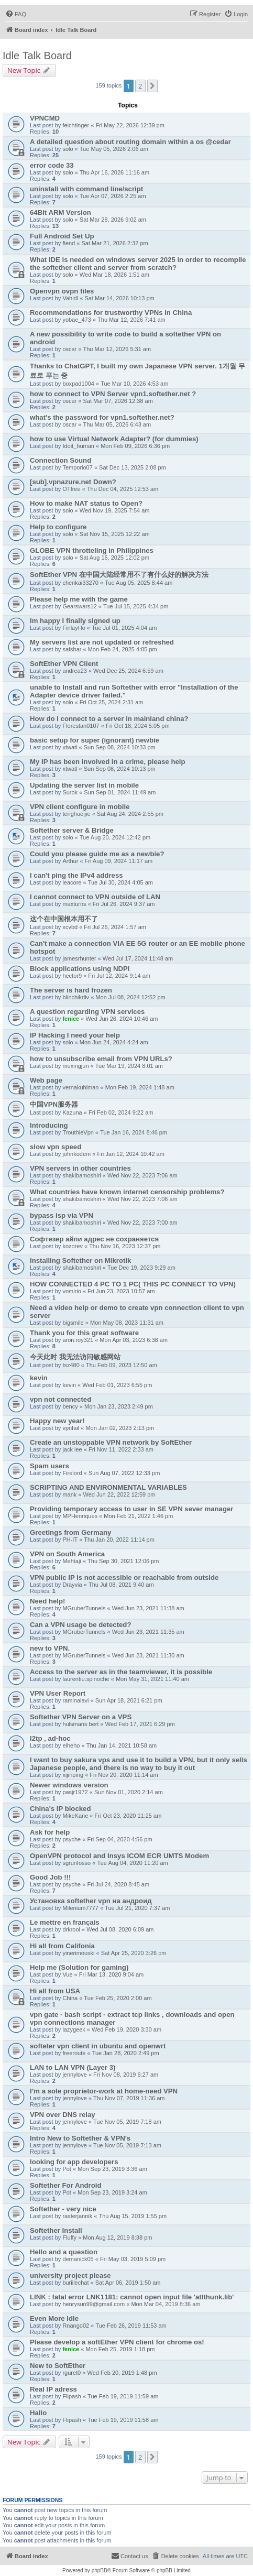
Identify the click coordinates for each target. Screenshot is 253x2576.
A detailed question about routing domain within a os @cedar (130, 142)
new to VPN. (50, 1648)
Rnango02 (75, 2325)
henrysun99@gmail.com (93, 2304)
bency (70, 1406)
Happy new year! (57, 1421)
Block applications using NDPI (80, 969)
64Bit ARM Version (60, 212)
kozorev (72, 1246)
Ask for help (50, 1832)
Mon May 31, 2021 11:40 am (152, 1679)
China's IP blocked (60, 1809)
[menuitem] (15, 14)
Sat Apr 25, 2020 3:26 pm (134, 1953)
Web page (46, 1080)
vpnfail (70, 1428)
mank (69, 1494)
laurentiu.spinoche (85, 1679)
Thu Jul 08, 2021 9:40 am (121, 1584)
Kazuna (72, 1112)
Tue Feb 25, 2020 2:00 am (117, 1998)
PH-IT (70, 1539)
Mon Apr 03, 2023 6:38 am (134, 1340)
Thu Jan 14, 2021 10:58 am (121, 1745)
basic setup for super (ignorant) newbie (94, 740)
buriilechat (75, 2282)
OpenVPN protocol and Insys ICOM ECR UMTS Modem (119, 1856)
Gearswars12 (79, 606)
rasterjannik (77, 2216)
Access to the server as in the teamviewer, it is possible (121, 1672)
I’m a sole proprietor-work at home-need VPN (104, 2091)
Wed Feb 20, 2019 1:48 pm (122, 2373)
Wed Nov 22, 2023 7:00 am (142, 1222)
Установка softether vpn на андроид (91, 1901)
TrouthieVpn (78, 1132)
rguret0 (71, 2373)
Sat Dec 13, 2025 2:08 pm (132, 467)
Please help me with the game (79, 599)
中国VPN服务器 (54, 1104)
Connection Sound (60, 460)
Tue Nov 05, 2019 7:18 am (127, 2122)
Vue (67, 1974)
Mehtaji (71, 1561)
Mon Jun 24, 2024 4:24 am (114, 1042)
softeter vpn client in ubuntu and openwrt (98, 2046)
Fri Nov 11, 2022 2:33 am (121, 1449)
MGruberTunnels (83, 1608)
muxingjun (75, 1066)
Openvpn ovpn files (62, 291)
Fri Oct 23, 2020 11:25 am (128, 1816)
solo (67, 149)
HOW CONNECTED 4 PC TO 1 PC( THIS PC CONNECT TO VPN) (133, 1284)
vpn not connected (60, 1399)
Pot (66, 2169)
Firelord (72, 1473)
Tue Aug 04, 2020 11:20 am (132, 1863)
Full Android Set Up (62, 236)
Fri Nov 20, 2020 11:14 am (124, 1775)
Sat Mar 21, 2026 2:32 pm (114, 243)
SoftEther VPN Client (64, 664)
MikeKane (75, 1816)
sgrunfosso (76, 1863)
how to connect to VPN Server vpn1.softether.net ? (113, 394)
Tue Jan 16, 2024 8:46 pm (133, 1132)
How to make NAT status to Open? (86, 503)
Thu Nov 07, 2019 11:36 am (128, 2098)
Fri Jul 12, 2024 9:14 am (119, 976)
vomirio (71, 1291)
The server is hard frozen (71, 990)
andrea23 (74, 671)
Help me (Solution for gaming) (79, 1967)
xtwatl (69, 747)
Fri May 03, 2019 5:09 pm (133, 2259)
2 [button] (140, 86)
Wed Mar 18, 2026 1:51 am (114, 274)
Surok (70, 792)
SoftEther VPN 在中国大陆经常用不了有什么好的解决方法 (119, 574)
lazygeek (73, 2029)
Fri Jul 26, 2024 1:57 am (115, 927)
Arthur (70, 861)
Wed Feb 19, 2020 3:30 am (126, 2029)
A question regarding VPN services (87, 1012)
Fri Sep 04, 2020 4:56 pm (119, 1839)
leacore (71, 882)
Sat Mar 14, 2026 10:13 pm (119, 298)
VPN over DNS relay (62, 2115)
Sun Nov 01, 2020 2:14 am (128, 1792)
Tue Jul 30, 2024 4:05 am (120, 882)
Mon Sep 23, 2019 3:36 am (112, 2169)
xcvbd (70, 927)
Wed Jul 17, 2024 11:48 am (138, 958)
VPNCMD (45, 118)
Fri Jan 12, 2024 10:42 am (130, 1154)
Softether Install (56, 2230)
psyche (71, 1839)
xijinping (72, 1775)
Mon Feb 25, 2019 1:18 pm (120, 2349)
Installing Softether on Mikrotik (80, 1260)
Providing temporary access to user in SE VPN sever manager (131, 1509)
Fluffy (69, 2237)
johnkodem (76, 1154)
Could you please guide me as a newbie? (97, 854)
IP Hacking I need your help (75, 1035)
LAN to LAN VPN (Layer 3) (72, 2067)
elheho (71, 1745)
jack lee (72, 1449)
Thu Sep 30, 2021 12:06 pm (123, 1561)
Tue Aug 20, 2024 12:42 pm (115, 837)
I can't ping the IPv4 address (76, 875)
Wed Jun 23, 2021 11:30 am (148, 1655)
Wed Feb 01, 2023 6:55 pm (117, 1385)
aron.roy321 (77, 1340)
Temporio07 (77, 467)
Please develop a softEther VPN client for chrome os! (117, 2342)
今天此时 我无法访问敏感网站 (75, 1357)
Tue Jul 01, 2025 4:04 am (124, 628)
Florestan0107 (80, 726)
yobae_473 (76, 319)
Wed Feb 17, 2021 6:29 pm (140, 1724)
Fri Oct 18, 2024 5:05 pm (138, 726)
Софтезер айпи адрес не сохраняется (94, 1239)
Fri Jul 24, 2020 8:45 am (118, 1884)
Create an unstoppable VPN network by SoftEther (111, 1442)
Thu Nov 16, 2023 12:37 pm (124, 1246)
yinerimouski (78, 1953)
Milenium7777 (80, 1908)
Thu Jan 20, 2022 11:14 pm (119, 1539)
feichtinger (75, 125)
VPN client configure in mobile (80, 807)
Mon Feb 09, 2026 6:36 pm (135, 446)
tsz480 (70, 1365)
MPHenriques (79, 1516)
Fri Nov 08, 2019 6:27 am (125, 2074)
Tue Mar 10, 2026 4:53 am (134, 383)
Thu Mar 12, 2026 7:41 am (131, 319)
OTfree (71, 489)
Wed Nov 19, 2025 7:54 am (115, 510)
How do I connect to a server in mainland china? (109, 719)
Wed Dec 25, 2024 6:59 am (128, 671)
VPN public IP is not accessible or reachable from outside (124, 1577)
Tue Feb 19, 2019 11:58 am (122, 2420)
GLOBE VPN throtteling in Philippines (91, 550)
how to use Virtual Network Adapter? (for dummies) (114, 439)
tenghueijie (76, 814)
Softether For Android (66, 2185)
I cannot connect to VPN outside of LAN (95, 897)
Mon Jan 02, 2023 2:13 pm (119, 1428)
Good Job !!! (50, 1877)
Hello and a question (63, 2252)
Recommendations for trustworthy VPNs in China (111, 312)
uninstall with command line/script (86, 189)
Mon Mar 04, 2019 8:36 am (165, 2304)
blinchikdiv (75, 997)
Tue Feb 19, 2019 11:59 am (122, 2396)
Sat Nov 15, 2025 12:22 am (115, 534)
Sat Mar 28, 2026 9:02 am (113, 219)
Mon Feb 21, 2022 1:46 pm (138, 1516)
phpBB (99, 2570)
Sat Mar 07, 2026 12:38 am (118, 401)
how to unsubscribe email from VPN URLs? (101, 1059)
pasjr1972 (74, 1792)
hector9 (72, 976)
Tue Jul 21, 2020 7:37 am (137, 1908)
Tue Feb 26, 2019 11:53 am (130, 2325)
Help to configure (58, 527)
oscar (69, 349)
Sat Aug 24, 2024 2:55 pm (130, 814)
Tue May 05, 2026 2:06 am (114, 149)
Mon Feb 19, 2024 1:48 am (139, 1087)
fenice (70, 1019)
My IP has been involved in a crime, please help (107, 762)
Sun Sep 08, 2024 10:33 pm (120, 747)
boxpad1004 (78, 383)
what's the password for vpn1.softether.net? (102, 417)
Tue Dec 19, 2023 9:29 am (141, 1267)
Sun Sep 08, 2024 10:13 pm (120, 769)
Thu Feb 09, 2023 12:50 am (121, 1365)
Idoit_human (78, 446)
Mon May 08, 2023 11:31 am (126, 1322)
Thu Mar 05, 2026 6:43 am (117, 424)
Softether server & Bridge (72, 830)
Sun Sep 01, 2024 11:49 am (120, 792)
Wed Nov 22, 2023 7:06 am (142, 1175)
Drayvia (72, 1584)
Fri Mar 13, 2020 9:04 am (111, 1974)
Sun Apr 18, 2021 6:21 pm (128, 1700)
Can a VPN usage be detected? (80, 1625)
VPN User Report (57, 1693)
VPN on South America (67, 1554)
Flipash (71, 2396)
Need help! (47, 1601)
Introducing (49, 1125)
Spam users (49, 1466)
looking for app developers (74, 2162)
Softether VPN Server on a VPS (80, 1717)
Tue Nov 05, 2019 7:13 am (127, 2145)
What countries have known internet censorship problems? (127, 1192)
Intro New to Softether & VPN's (80, 2138)
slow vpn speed (55, 1147)
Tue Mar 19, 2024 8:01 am (129, 1066)
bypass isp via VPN (61, 1215)
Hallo (38, 2413)
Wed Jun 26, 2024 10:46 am (121, 1019)
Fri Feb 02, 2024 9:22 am (121, 1112)
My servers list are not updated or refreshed (102, 642)
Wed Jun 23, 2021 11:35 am (148, 1632)
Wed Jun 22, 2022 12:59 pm (119, 1494)
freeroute (73, 2053)
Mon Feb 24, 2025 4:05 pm (122, 649)
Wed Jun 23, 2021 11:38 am (148, 1608)
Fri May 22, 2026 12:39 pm (129, 125)
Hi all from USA (55, 1991)
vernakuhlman (80, 1087)
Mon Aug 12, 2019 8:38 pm (117, 2237)
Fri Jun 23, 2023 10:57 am (121, 1291)
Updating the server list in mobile (84, 785)
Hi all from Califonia (62, 1946)
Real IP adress (53, 2389)
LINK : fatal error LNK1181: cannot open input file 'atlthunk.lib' (132, 2297)
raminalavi (75, 1700)
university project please (70, 2275)
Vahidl (70, 298)
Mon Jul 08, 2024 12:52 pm (130, 997)
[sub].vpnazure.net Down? (73, 482)
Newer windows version (69, 1785)
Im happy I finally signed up (75, 621)
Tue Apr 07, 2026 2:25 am (113, 196)
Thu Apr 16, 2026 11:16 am (114, 172)
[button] (152, 86)
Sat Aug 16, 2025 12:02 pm (114, 557)
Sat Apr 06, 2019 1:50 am (128, 2282)
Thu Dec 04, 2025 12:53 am (122, 489)
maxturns (74, 904)
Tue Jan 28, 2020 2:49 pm (125, 2053)
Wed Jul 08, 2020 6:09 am (119, 1929)
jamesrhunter (79, 958)
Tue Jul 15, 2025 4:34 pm (135, 606)
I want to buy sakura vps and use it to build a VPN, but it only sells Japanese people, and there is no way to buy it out (138, 1764)
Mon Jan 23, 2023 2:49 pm (118, 1406)
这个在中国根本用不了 (64, 919)
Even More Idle (54, 2318)
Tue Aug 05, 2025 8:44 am (138, 583)
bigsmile (72, 1322)
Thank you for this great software (84, 1333)
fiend (68, 243)
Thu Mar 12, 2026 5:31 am (117, 349)
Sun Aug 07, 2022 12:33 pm (124, 1473)
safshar (71, 649)
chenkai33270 (80, 583)
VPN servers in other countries (80, 1168)
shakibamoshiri (81, 1175)
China (70, 1998)
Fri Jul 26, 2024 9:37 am (124, 904)
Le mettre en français (65, 1922)
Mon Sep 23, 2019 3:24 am (112, 2192)
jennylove (74, 2074)
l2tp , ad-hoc (50, 1738)
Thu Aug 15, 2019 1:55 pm (132, 2216)
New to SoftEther (57, 2366)
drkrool (71, 1929)
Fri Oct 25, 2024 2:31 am (112, 702)
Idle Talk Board (37, 55)
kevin (39, 1378)
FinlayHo (73, 628)
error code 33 (52, 165)
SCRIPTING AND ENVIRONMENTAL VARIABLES (108, 1487)
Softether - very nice (63, 2209)
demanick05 (77, 2259)
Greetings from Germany (70, 1532)
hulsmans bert (80, 1724)
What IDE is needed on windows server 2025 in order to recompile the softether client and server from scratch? (138, 263)
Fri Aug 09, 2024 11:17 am (119, 861)
